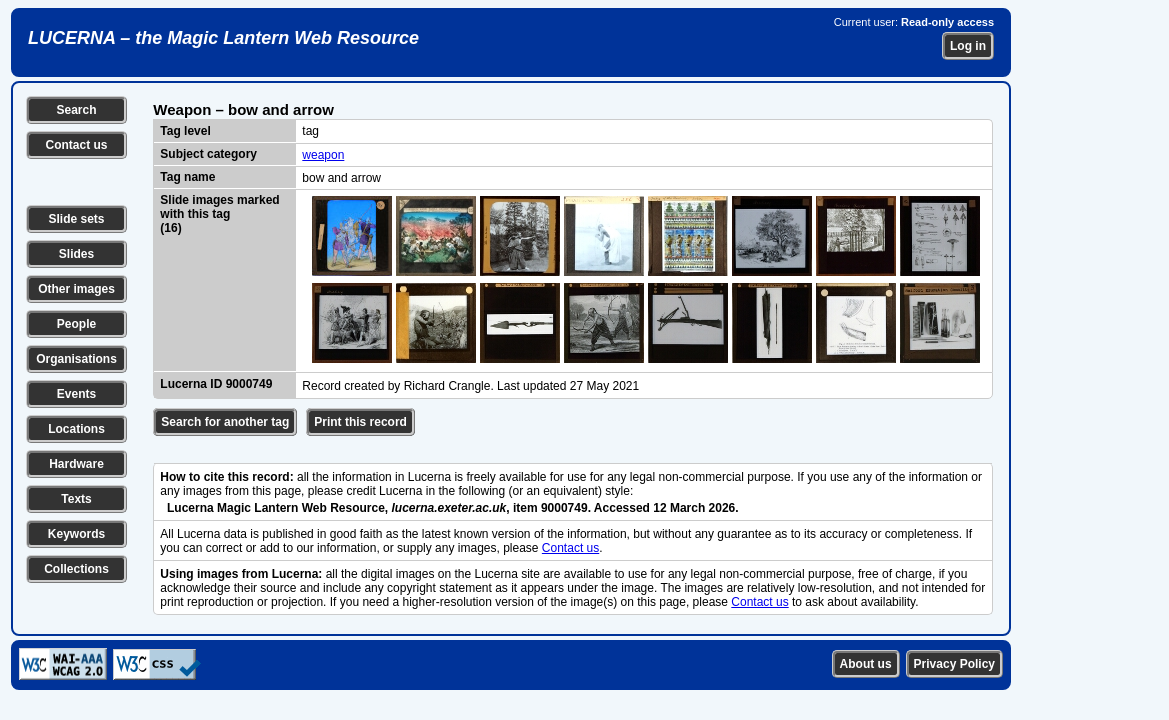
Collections (76, 569)
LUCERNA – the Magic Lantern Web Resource (223, 38)
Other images (76, 289)
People (76, 324)
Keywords (76, 534)
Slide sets (76, 219)
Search (76, 110)
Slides (76, 254)
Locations (76, 429)
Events (76, 394)
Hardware (76, 464)
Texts (76, 499)
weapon (323, 155)
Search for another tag (225, 422)
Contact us (76, 145)
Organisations (76, 359)
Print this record (360, 422)
